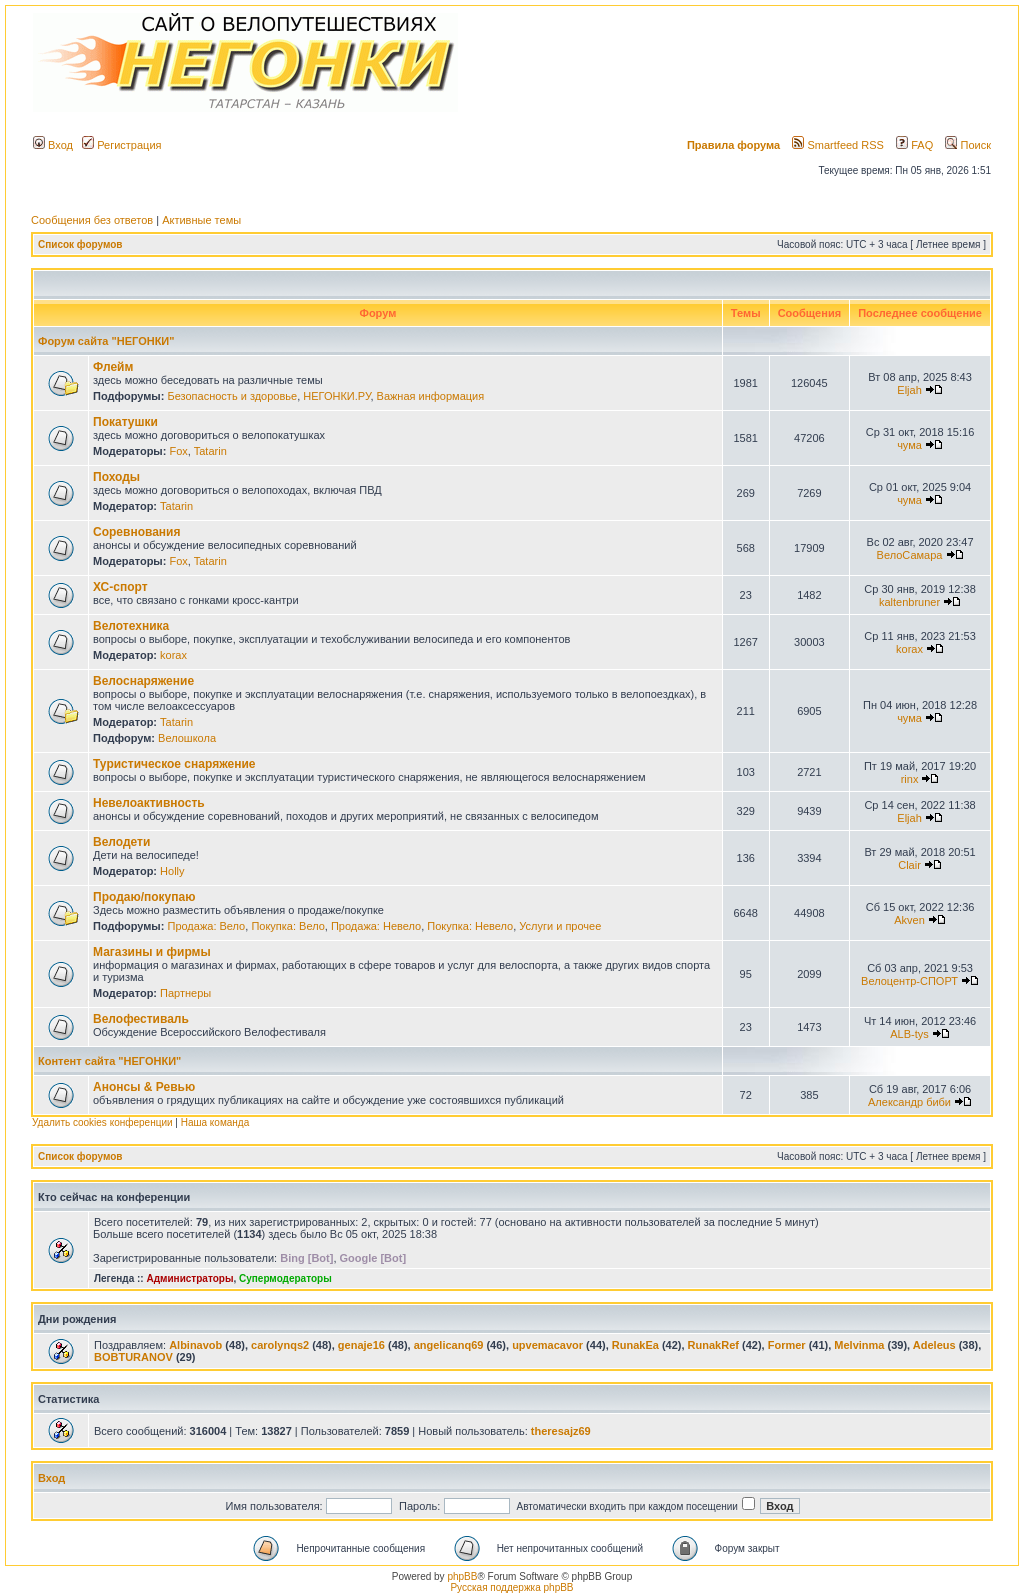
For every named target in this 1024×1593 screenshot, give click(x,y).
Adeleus (934, 1345)
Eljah (909, 390)
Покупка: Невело (470, 926)
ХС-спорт (120, 587)
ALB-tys (909, 1034)
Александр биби (909, 1102)
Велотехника (131, 626)
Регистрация (121, 145)
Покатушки (125, 422)
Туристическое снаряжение (174, 764)
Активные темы (201, 220)
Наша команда (215, 1122)
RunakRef (713, 1345)
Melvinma (859, 1345)
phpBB (462, 1576)
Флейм (113, 367)
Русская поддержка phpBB (511, 1587)
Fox (178, 451)
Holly (172, 871)
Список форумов (80, 244)
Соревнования (136, 532)
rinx (910, 779)
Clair (909, 865)
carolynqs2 (280, 1345)
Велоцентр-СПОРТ (909, 981)
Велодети (121, 842)
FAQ (914, 145)
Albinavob (195, 1345)
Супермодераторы (285, 1278)
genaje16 (361, 1345)
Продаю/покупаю (144, 897)
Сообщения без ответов (92, 220)
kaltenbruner (909, 602)
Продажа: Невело (376, 926)
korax (173, 655)
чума (909, 445)
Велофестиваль (141, 1019)
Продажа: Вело (206, 926)
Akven (909, 920)
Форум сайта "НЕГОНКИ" (106, 341)
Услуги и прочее (560, 926)
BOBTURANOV (133, 1357)
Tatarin (210, 451)
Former (787, 1345)
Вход (53, 145)
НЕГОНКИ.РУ (336, 396)
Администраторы (189, 1278)
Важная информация (431, 396)
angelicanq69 (449, 1345)
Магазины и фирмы (152, 952)
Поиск (968, 145)
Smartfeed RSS (837, 145)
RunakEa (635, 1345)
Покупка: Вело (287, 926)
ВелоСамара (910, 555)
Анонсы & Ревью (144, 1087)
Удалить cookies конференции (102, 1122)
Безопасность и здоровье (232, 396)
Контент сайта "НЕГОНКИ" (109, 1061)
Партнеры (185, 993)
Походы (116, 477)
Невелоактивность (149, 803)
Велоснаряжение (143, 681)
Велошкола (187, 738)
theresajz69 (561, 1431)
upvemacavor (547, 1345)
